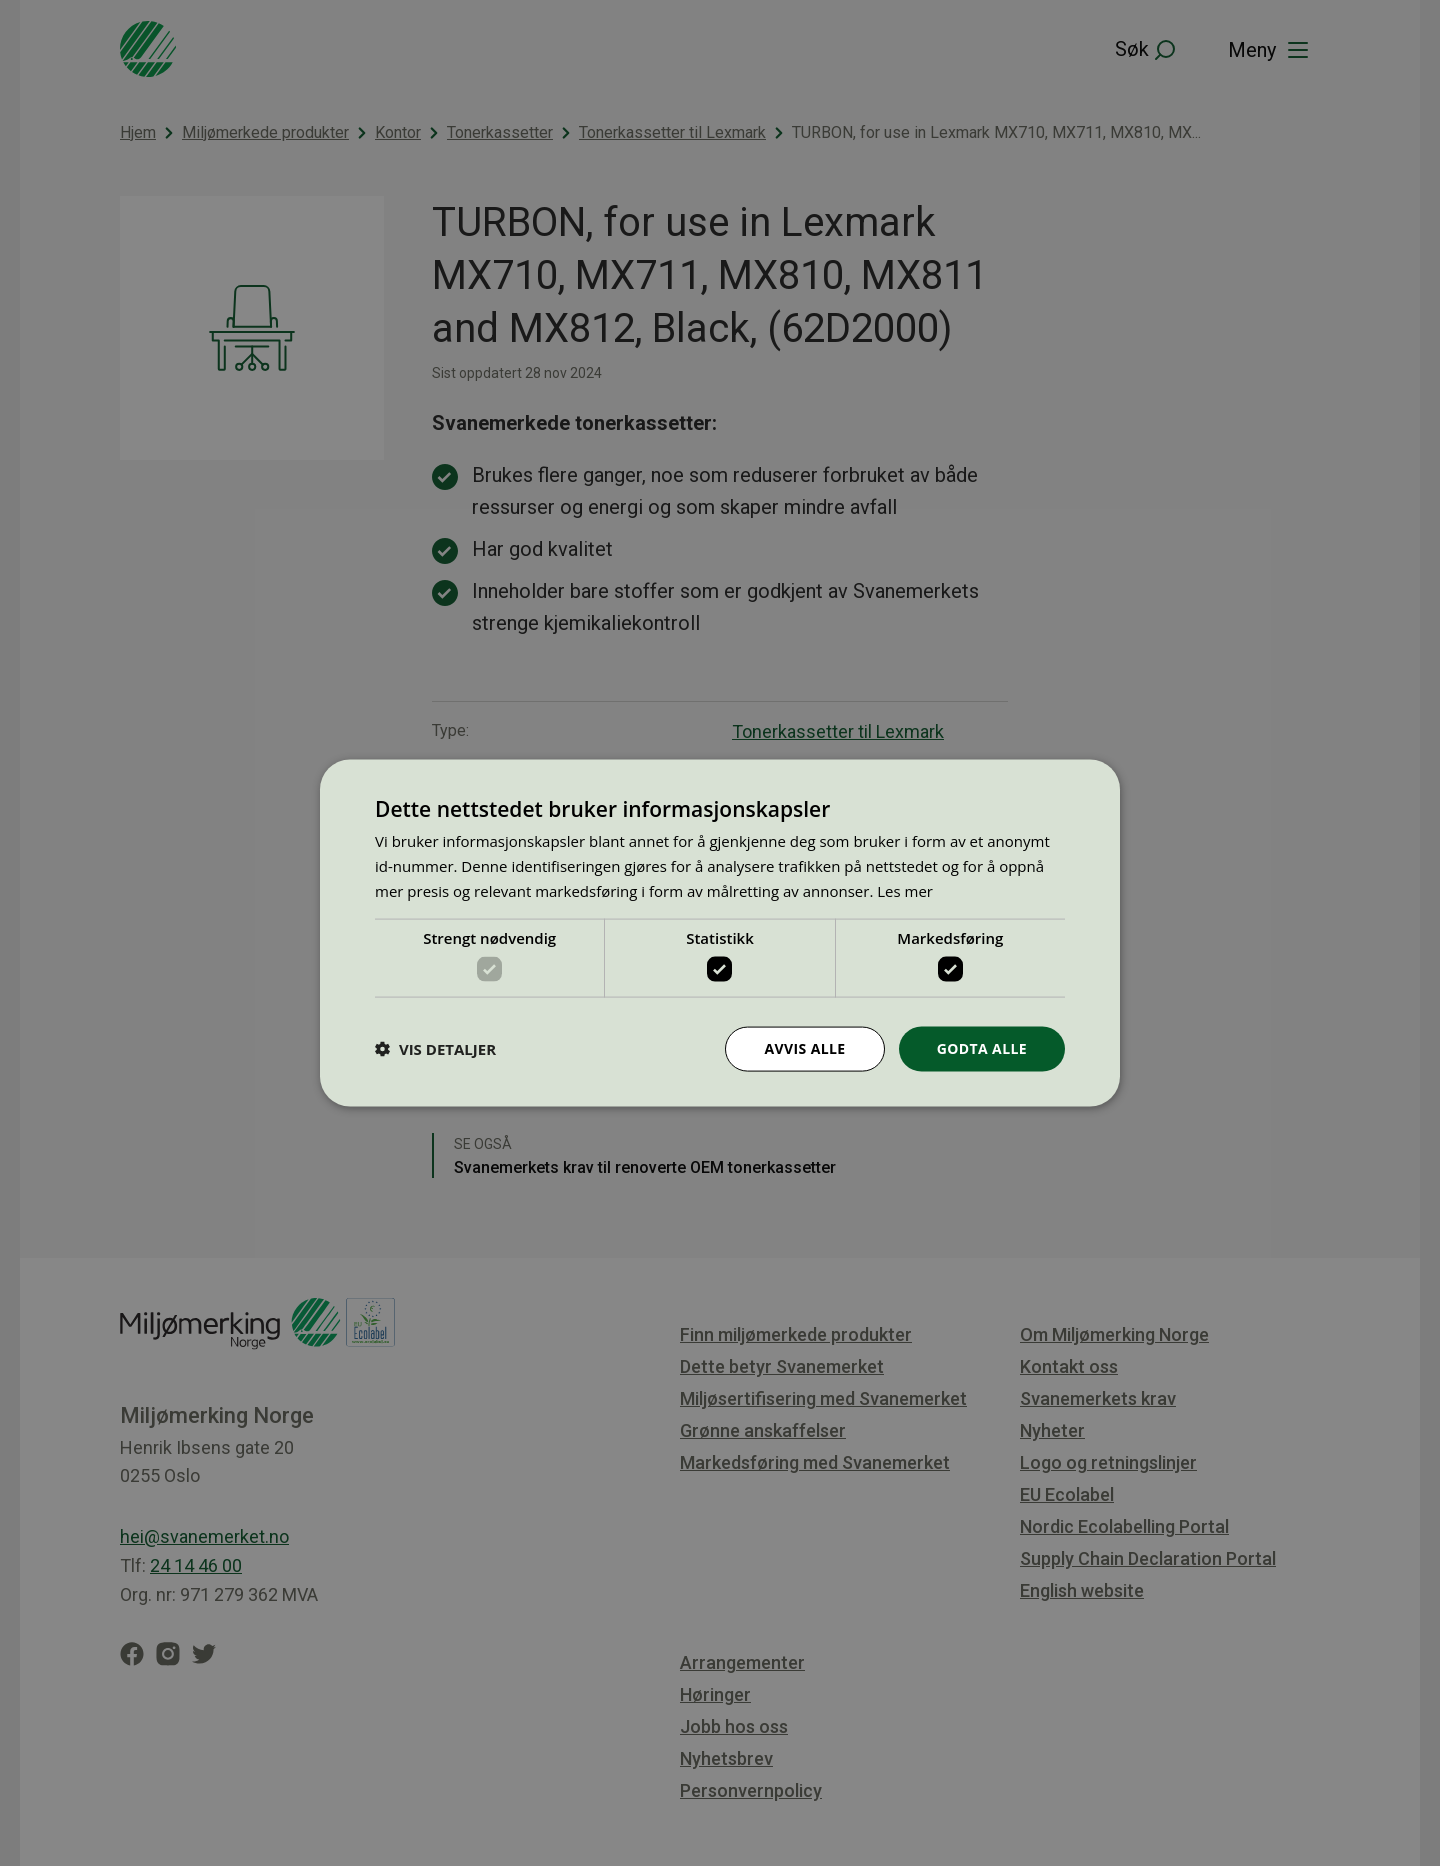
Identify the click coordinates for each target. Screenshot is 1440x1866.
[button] (435, 1049)
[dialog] (720, 933)
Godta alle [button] (982, 1048)
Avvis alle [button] (804, 1048)
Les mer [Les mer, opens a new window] (905, 890)
